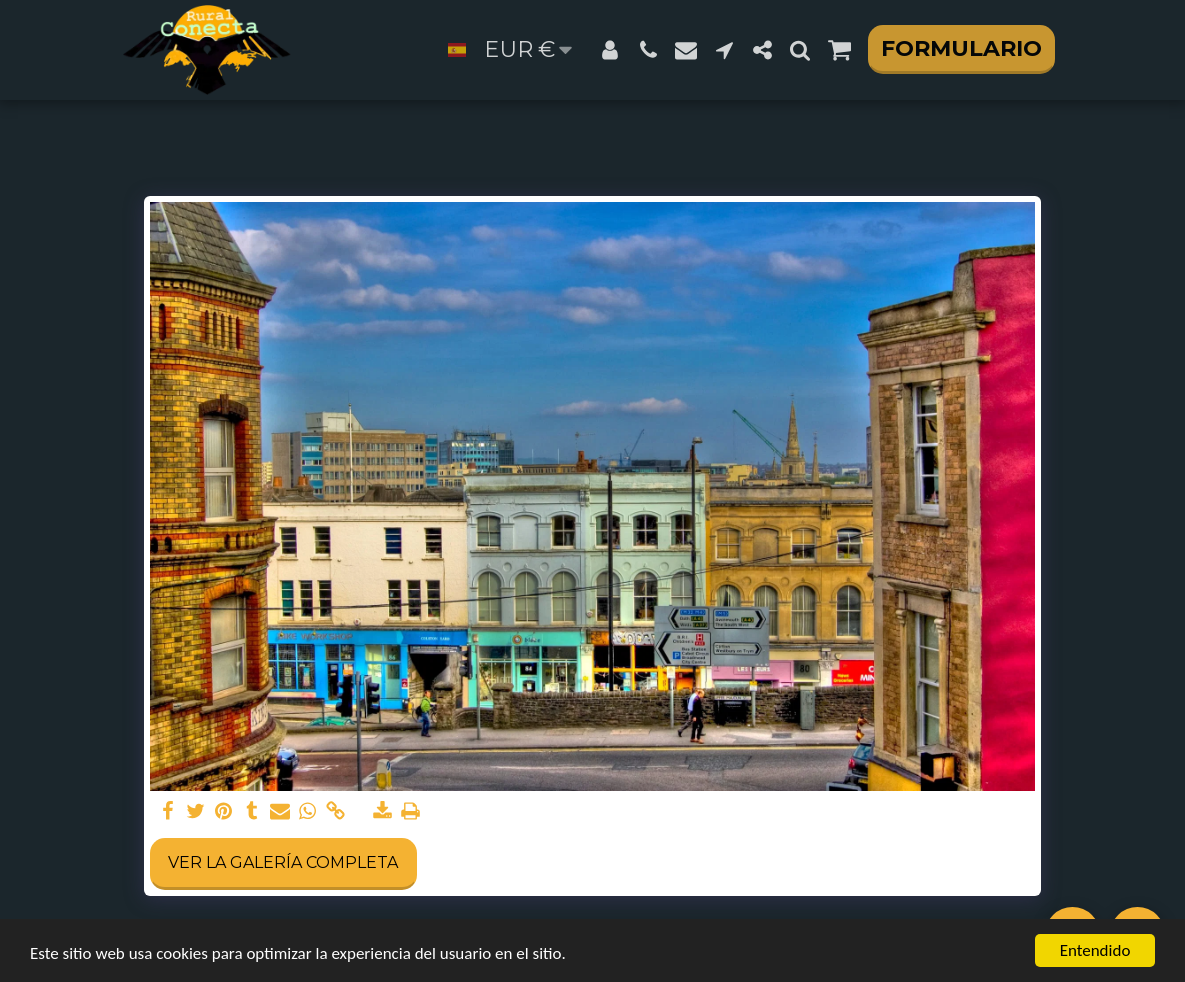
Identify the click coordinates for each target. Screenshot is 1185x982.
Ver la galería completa (283, 862)
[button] (648, 50)
